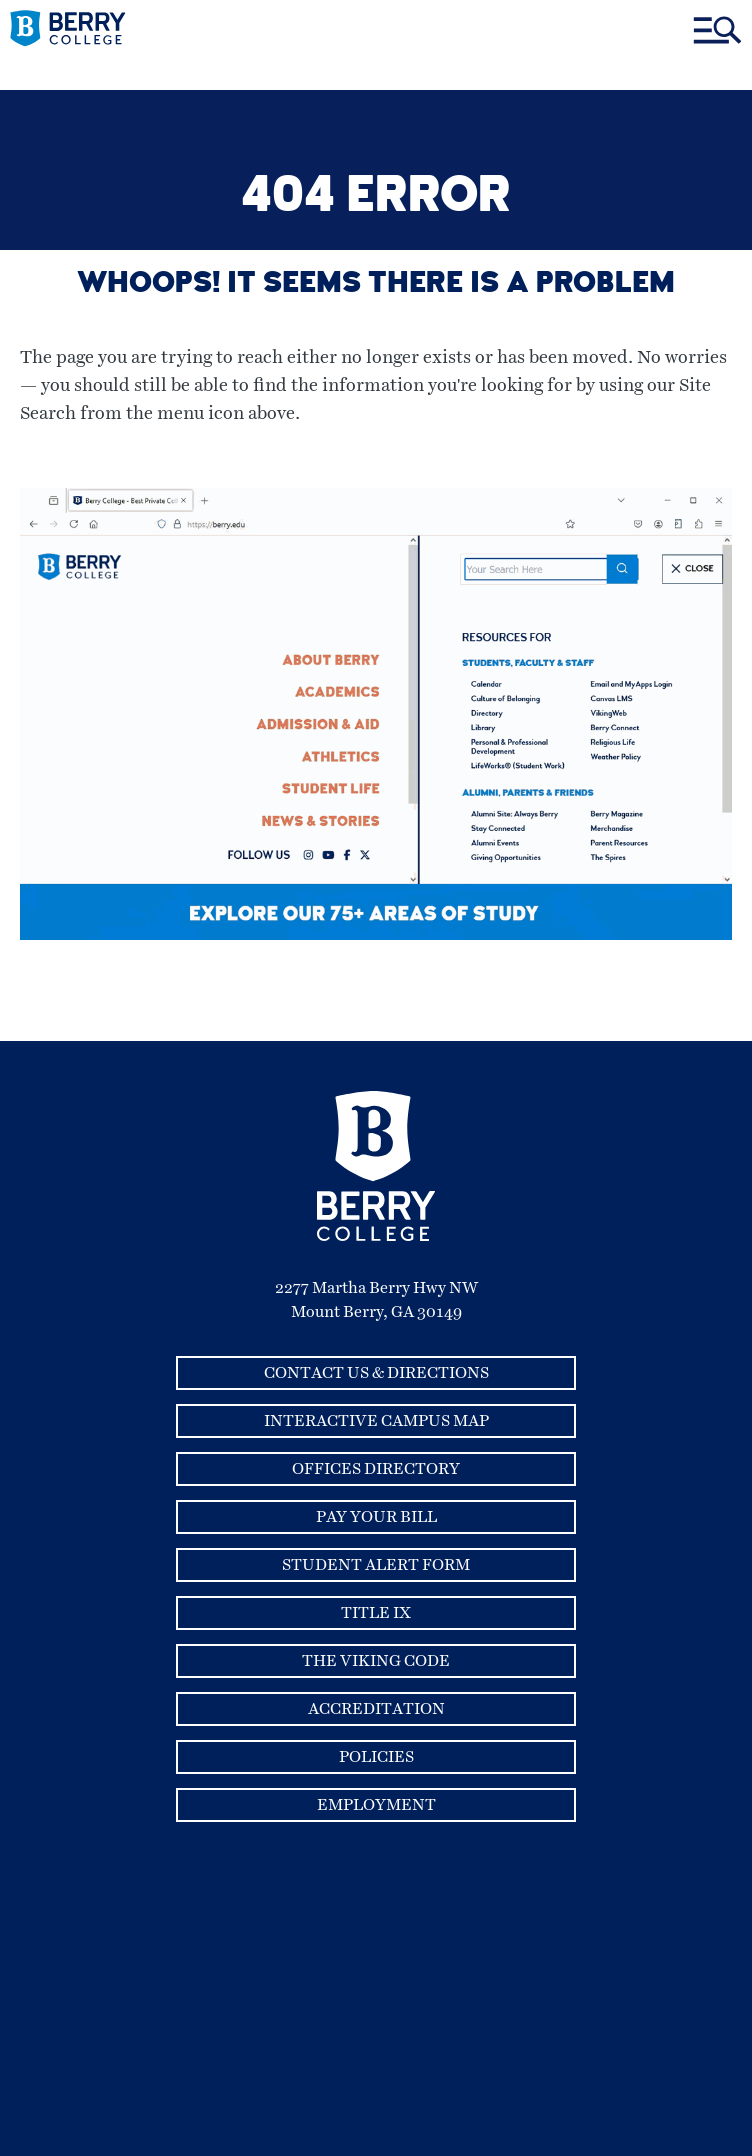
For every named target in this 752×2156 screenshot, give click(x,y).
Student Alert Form (376, 1565)
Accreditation (376, 1709)
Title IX (376, 1613)
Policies (376, 1757)
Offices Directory (376, 1469)
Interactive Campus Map (376, 1421)
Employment (376, 1805)
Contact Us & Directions (376, 1373)
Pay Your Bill (376, 1517)
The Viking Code (376, 1661)
